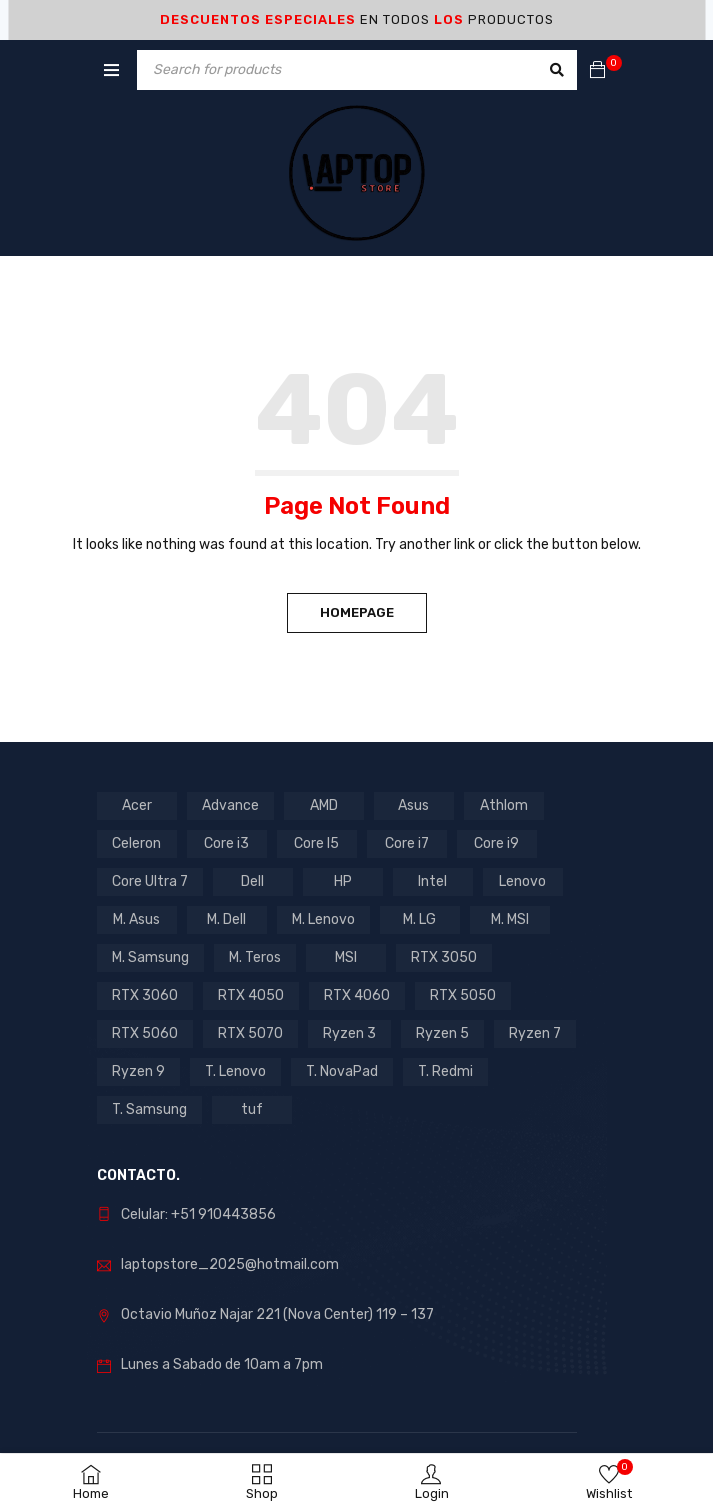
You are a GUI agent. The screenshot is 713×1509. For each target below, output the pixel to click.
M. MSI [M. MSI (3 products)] (510, 919)
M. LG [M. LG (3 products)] (419, 919)
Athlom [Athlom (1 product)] (504, 805)
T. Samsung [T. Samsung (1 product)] (149, 1109)
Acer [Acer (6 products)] (137, 805)
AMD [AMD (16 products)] (324, 805)
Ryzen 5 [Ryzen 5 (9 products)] (442, 1033)
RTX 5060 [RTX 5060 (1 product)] (145, 1033)
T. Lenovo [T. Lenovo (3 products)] (235, 1071)
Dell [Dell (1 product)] (252, 881)
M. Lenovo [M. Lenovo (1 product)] (323, 919)
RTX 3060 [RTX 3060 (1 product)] (145, 995)
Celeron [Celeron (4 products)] (136, 843)
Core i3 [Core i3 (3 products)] (226, 843)
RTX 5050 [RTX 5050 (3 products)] (463, 995)
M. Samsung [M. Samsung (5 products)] (150, 957)
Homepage (357, 612)
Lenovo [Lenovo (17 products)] (522, 881)
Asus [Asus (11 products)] (413, 805)
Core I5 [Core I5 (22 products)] (316, 843)
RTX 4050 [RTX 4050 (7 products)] (251, 995)
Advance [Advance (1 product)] (230, 805)
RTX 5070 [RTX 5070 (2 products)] (250, 1033)
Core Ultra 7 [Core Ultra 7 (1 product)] (150, 881)
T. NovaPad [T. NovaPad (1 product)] (342, 1071)
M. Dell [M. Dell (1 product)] (226, 919)
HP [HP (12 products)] (343, 881)
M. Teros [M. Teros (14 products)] (255, 957)
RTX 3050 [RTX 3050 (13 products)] (444, 957)
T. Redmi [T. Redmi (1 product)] (445, 1071)
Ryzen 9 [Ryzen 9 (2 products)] (138, 1071)
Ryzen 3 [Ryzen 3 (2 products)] (349, 1033)
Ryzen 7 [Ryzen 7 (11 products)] (535, 1033)
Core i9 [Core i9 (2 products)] (496, 843)
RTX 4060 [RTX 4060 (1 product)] (357, 995)
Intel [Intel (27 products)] (432, 881)
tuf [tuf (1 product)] (252, 1109)
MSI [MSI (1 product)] (346, 957)
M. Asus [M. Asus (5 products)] (136, 919)
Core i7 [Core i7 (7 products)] (407, 843)
